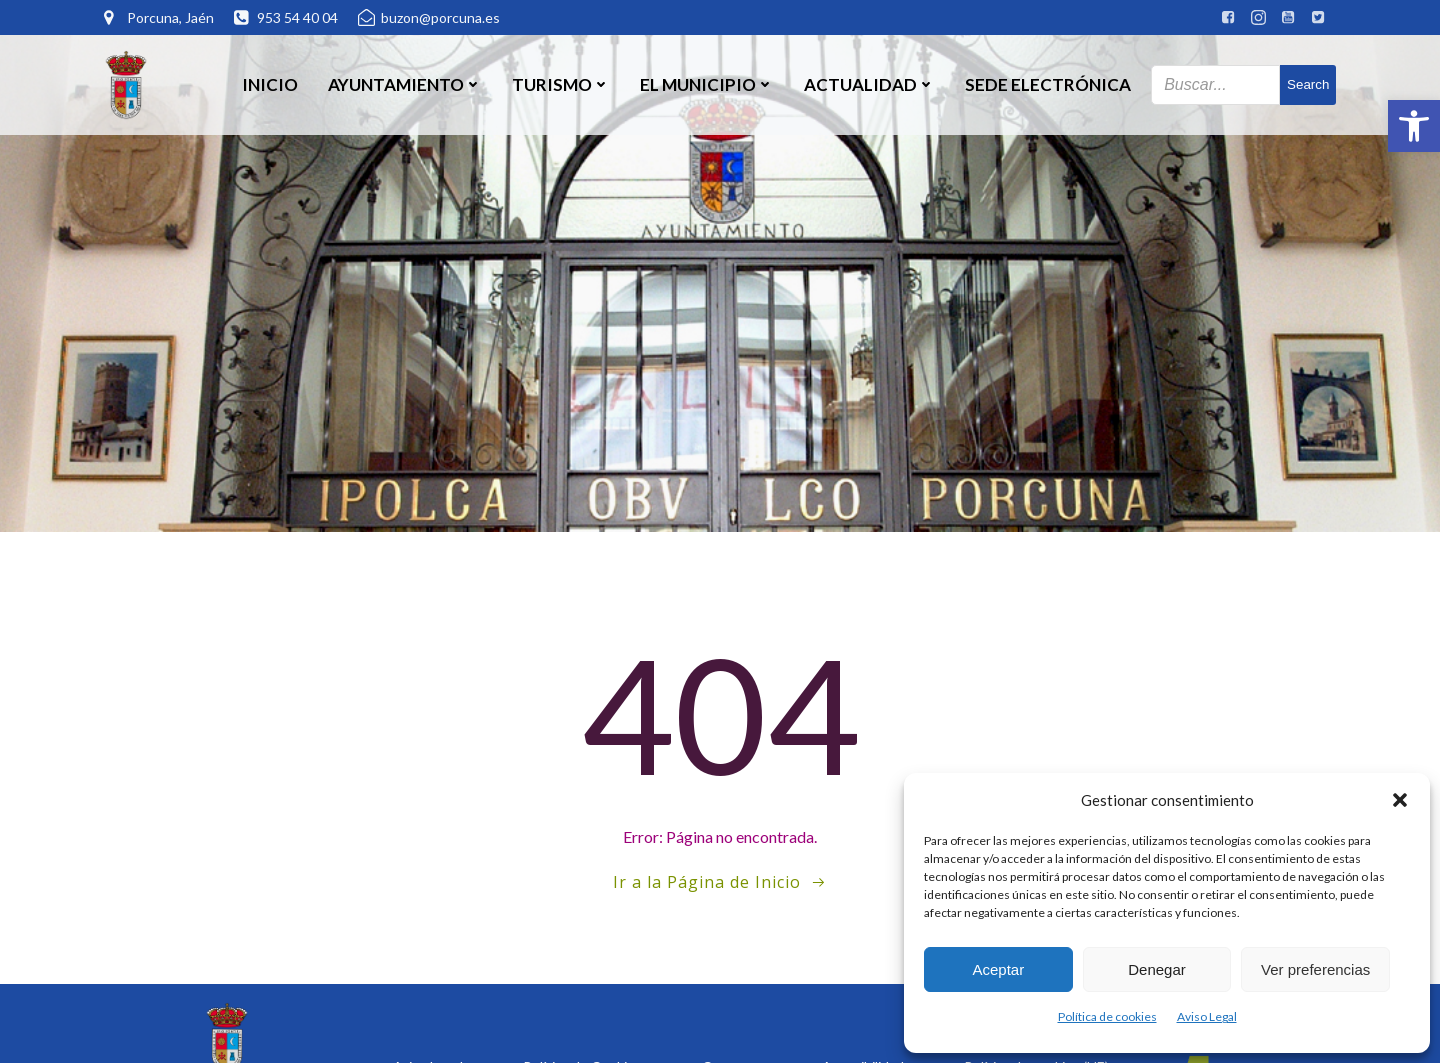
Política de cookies (1107, 1016)
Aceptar (998, 969)
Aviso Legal (1207, 1016)
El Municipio (707, 84)
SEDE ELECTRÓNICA (1048, 84)
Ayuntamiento (405, 84)
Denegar (1157, 969)
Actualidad (869, 84)
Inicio (270, 84)
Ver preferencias (1315, 969)
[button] (1414, 126)
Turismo (561, 84)
